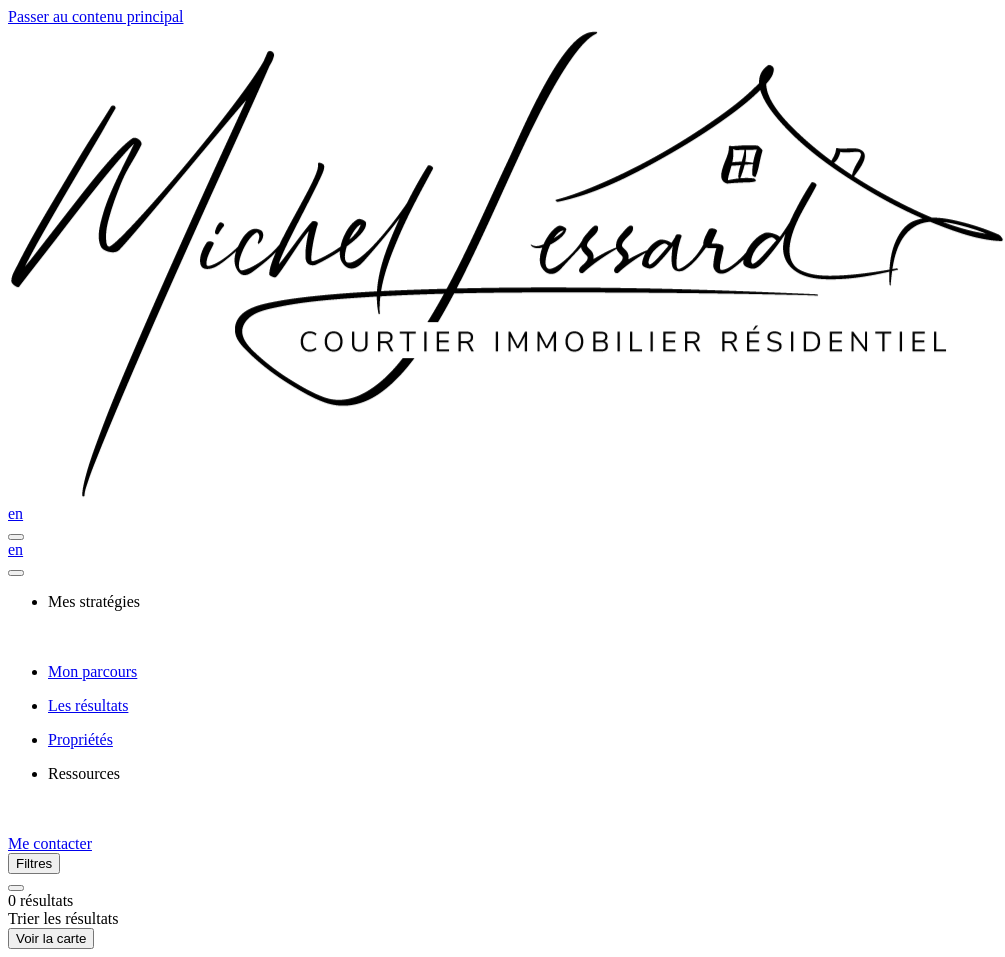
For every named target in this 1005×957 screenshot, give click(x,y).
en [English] (15, 513)
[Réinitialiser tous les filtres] (16, 888)
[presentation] (522, 602)
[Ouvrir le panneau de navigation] (16, 537)
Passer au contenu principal (96, 16)
